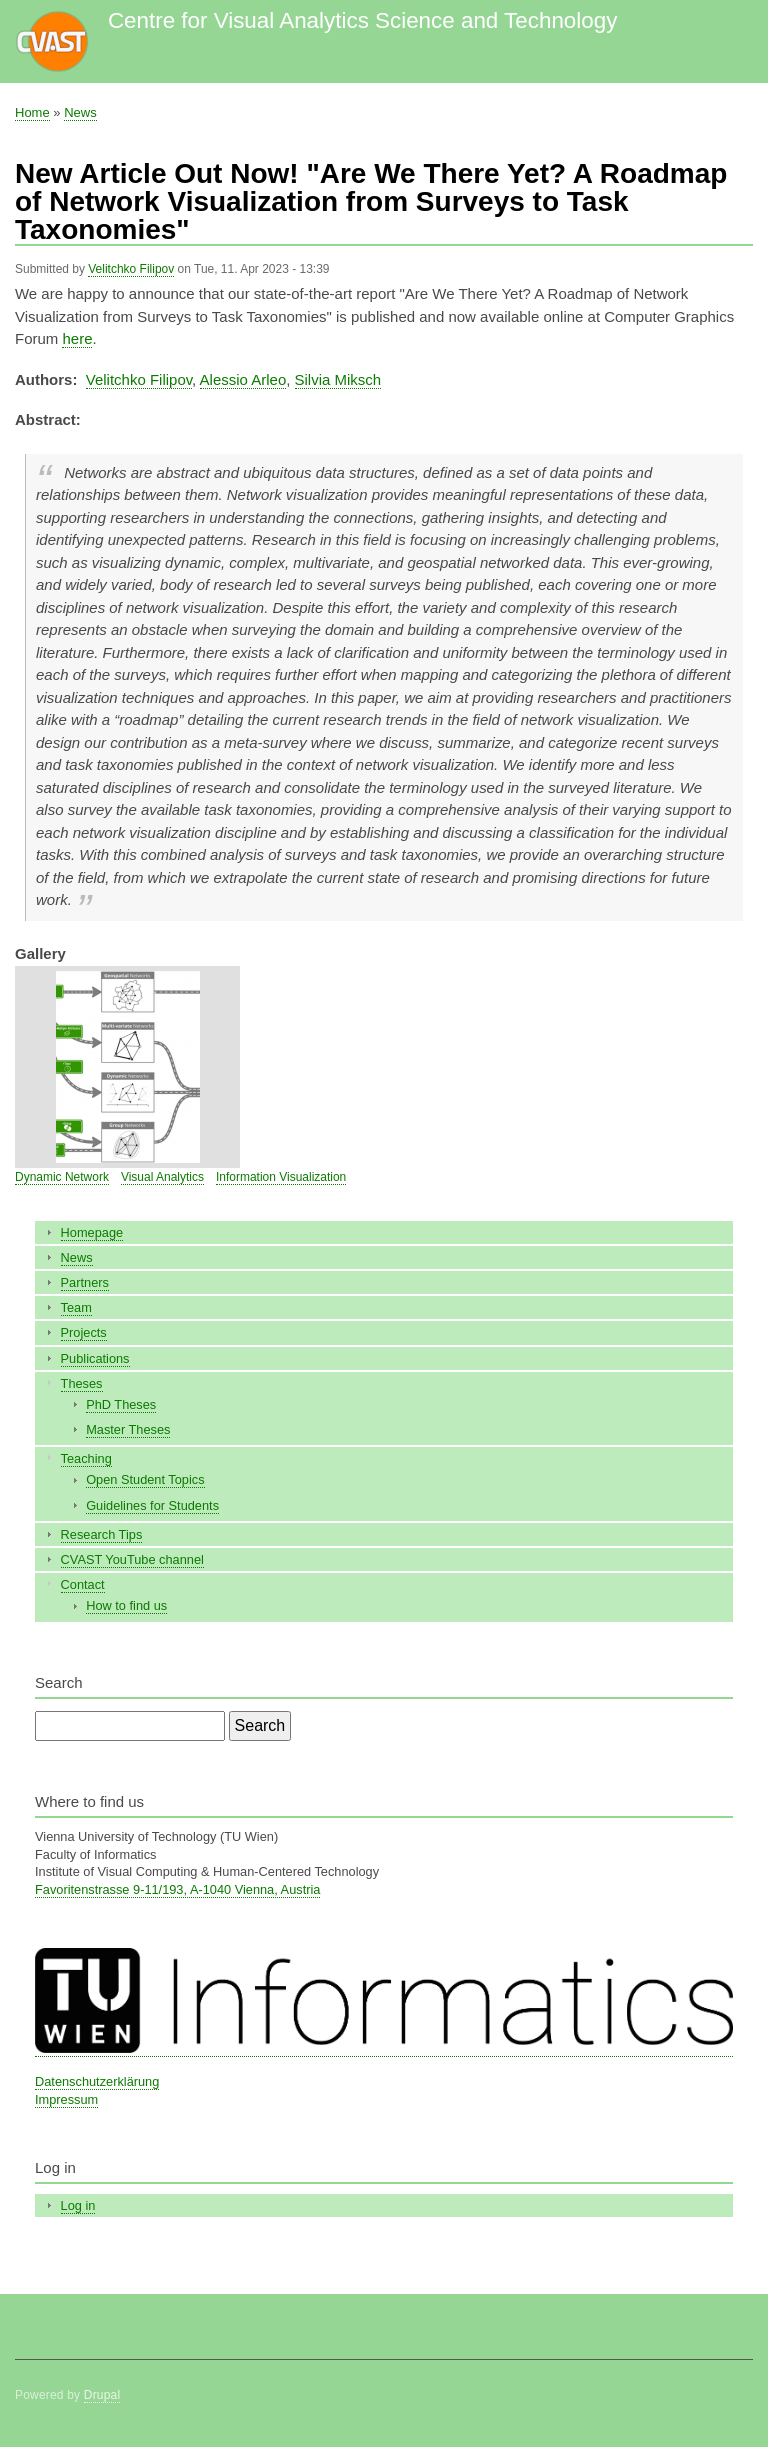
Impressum (66, 2099)
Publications (95, 1358)
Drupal (102, 2395)
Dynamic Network (62, 1177)
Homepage (92, 1232)
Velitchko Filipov (131, 269)
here (77, 338)
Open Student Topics (145, 1479)
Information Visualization (281, 1177)
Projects (84, 1332)
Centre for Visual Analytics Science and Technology (362, 20)
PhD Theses (121, 1404)
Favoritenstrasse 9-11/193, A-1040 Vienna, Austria (177, 1889)
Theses (82, 1383)
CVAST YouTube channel (132, 1559)
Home (32, 112)
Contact (83, 1584)
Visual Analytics (162, 1177)
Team (76, 1307)
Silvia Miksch (338, 379)
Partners (85, 1282)
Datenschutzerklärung (97, 2081)
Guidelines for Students (152, 1505)
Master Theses (128, 1429)
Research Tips (102, 1534)
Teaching (86, 1458)
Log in (78, 2205)
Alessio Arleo (243, 379)
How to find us (126, 1605)
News (80, 112)
